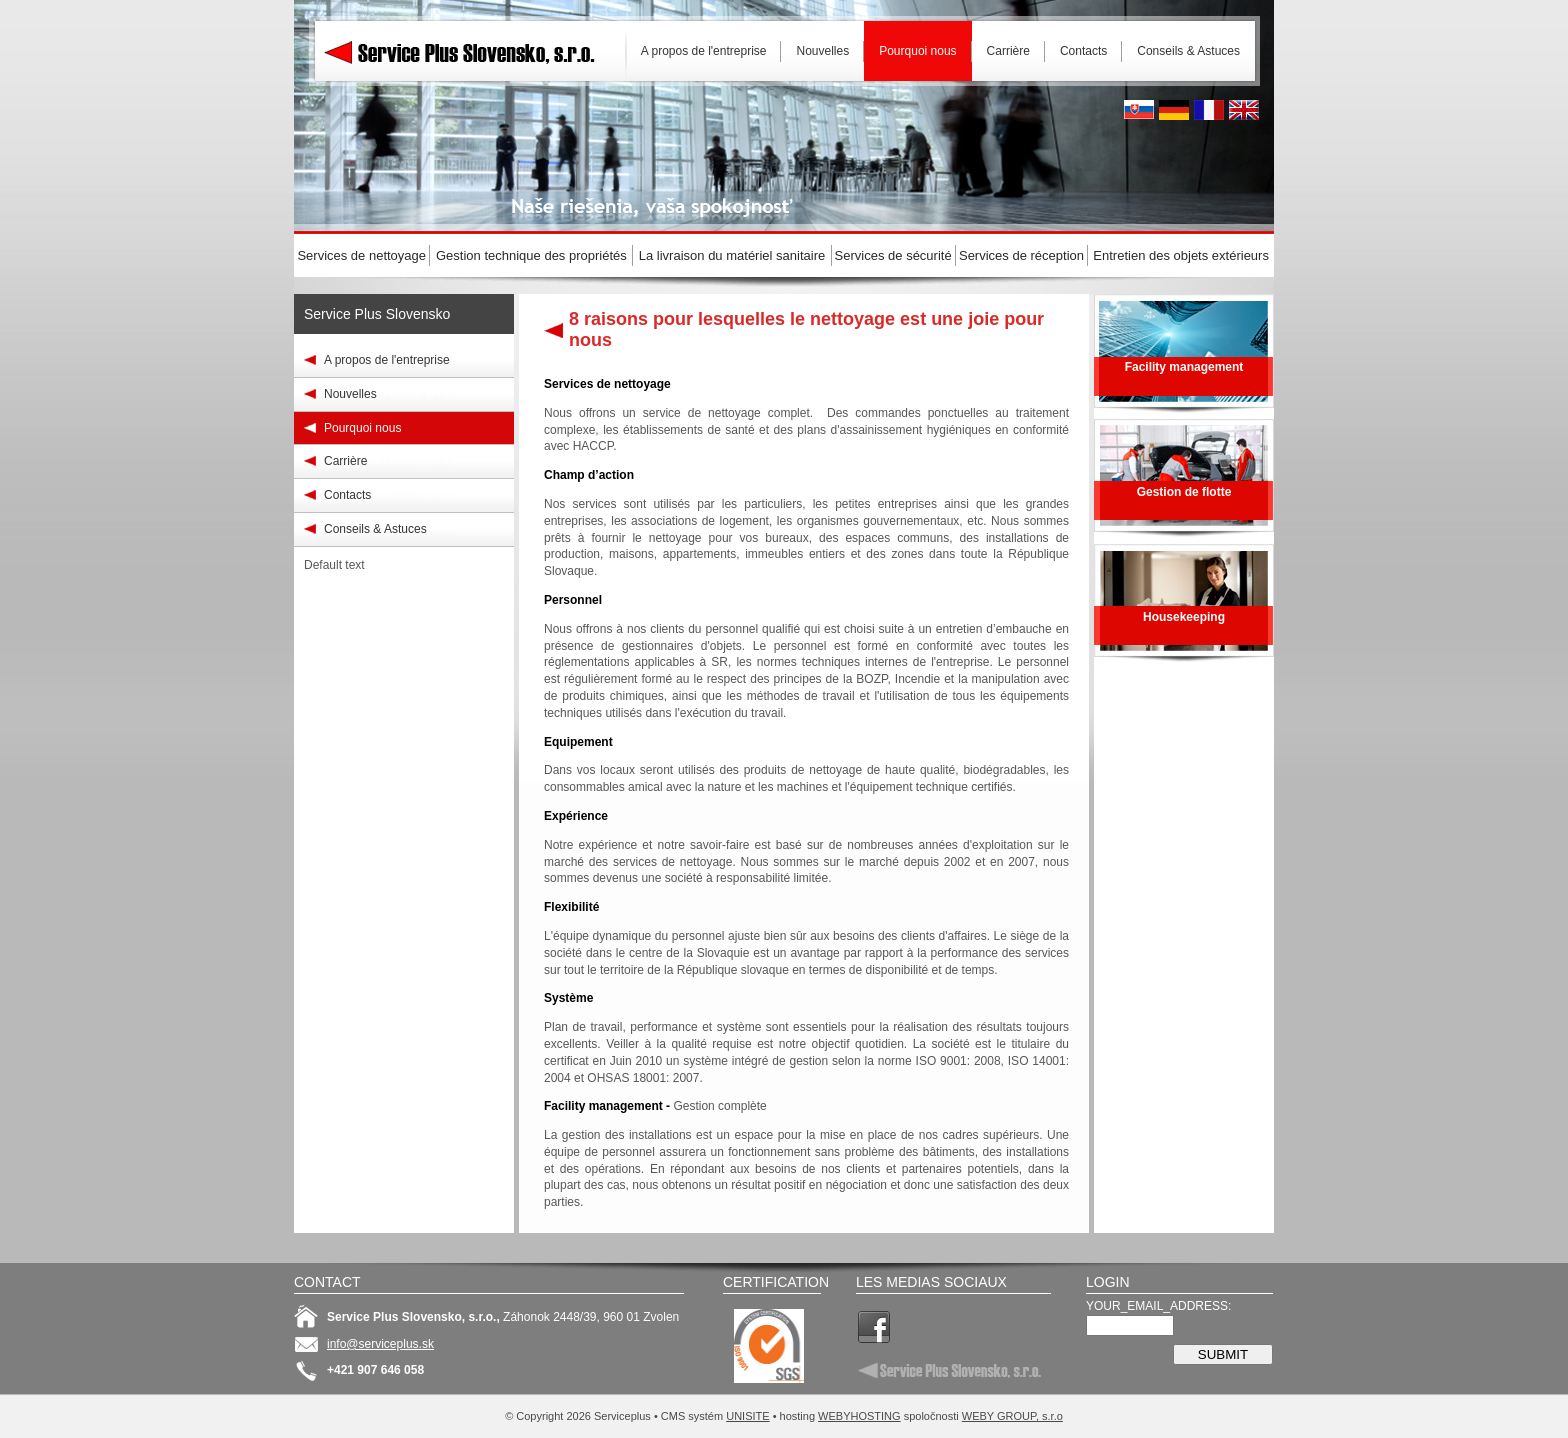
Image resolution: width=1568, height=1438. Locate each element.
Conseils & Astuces (375, 529)
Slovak (1139, 110)
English (1244, 110)
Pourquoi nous (362, 428)
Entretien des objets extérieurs (1181, 255)
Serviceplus (474, 50)
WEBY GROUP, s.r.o (1012, 1416)
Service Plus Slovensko (377, 314)
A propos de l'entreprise (387, 360)
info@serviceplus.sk (380, 1344)
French (1209, 110)
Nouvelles (350, 394)
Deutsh (1174, 110)
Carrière (345, 461)
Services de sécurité (893, 255)
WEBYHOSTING (859, 1416)
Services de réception (1021, 255)
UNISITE (747, 1416)
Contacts (347, 495)
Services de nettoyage (361, 255)
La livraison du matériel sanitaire (732, 255)
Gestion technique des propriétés (531, 255)
